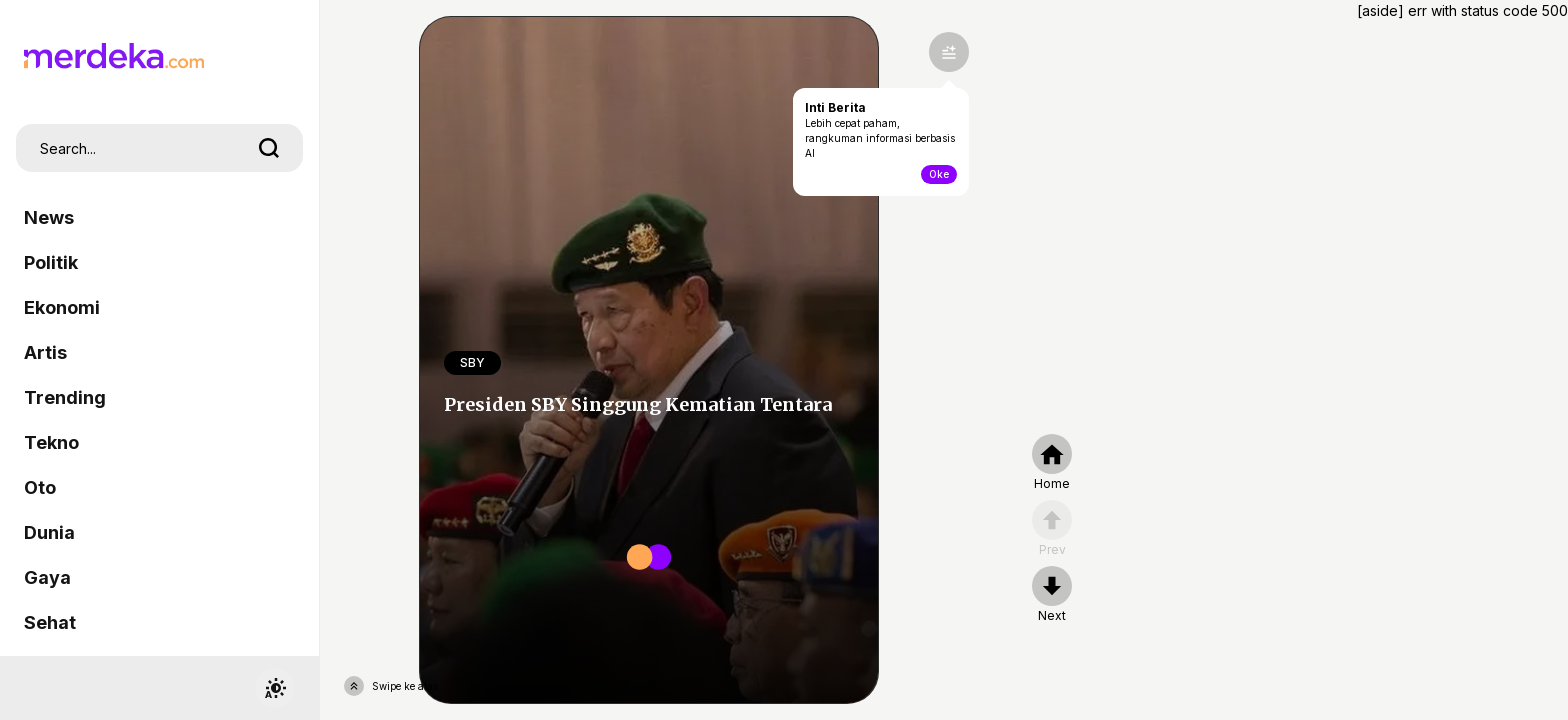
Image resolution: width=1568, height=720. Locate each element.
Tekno (51, 442)
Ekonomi (62, 307)
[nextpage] (1052, 595)
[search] (269, 148)
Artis (45, 352)
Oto (40, 487)
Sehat (50, 622)
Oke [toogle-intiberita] (939, 174)
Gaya (47, 577)
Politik (51, 262)
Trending (65, 397)
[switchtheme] (275, 688)
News (49, 217)
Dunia (49, 532)
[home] (1052, 463)
